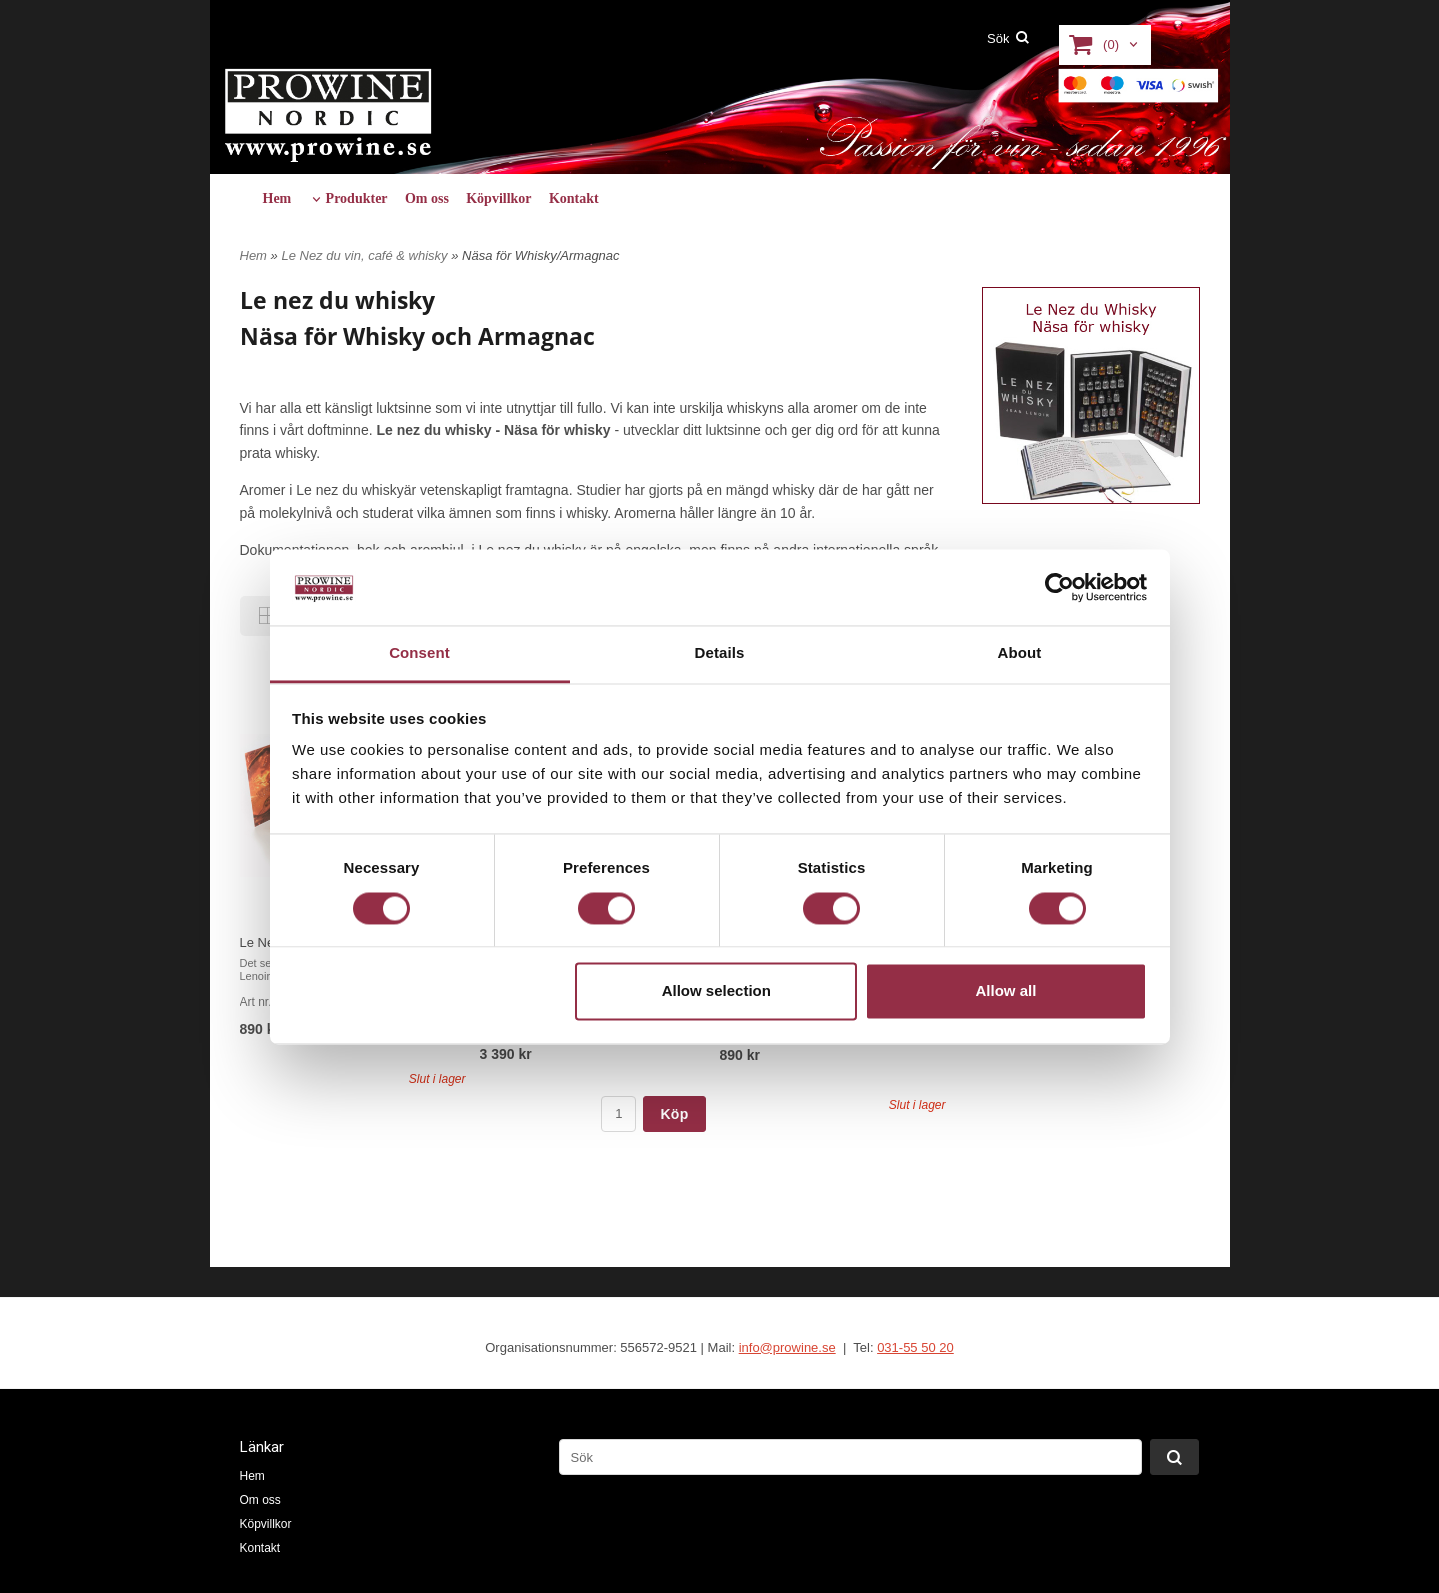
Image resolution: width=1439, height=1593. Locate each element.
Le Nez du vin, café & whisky (366, 255)
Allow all (1006, 991)
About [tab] (1020, 653)
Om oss (427, 198)
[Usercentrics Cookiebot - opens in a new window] (1059, 587)
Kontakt (574, 198)
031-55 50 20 (915, 1347)
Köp (674, 1114)
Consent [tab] (419, 653)
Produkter (357, 198)
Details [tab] (720, 653)
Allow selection (716, 991)
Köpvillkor (498, 198)
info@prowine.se (787, 1347)
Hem (277, 198)
